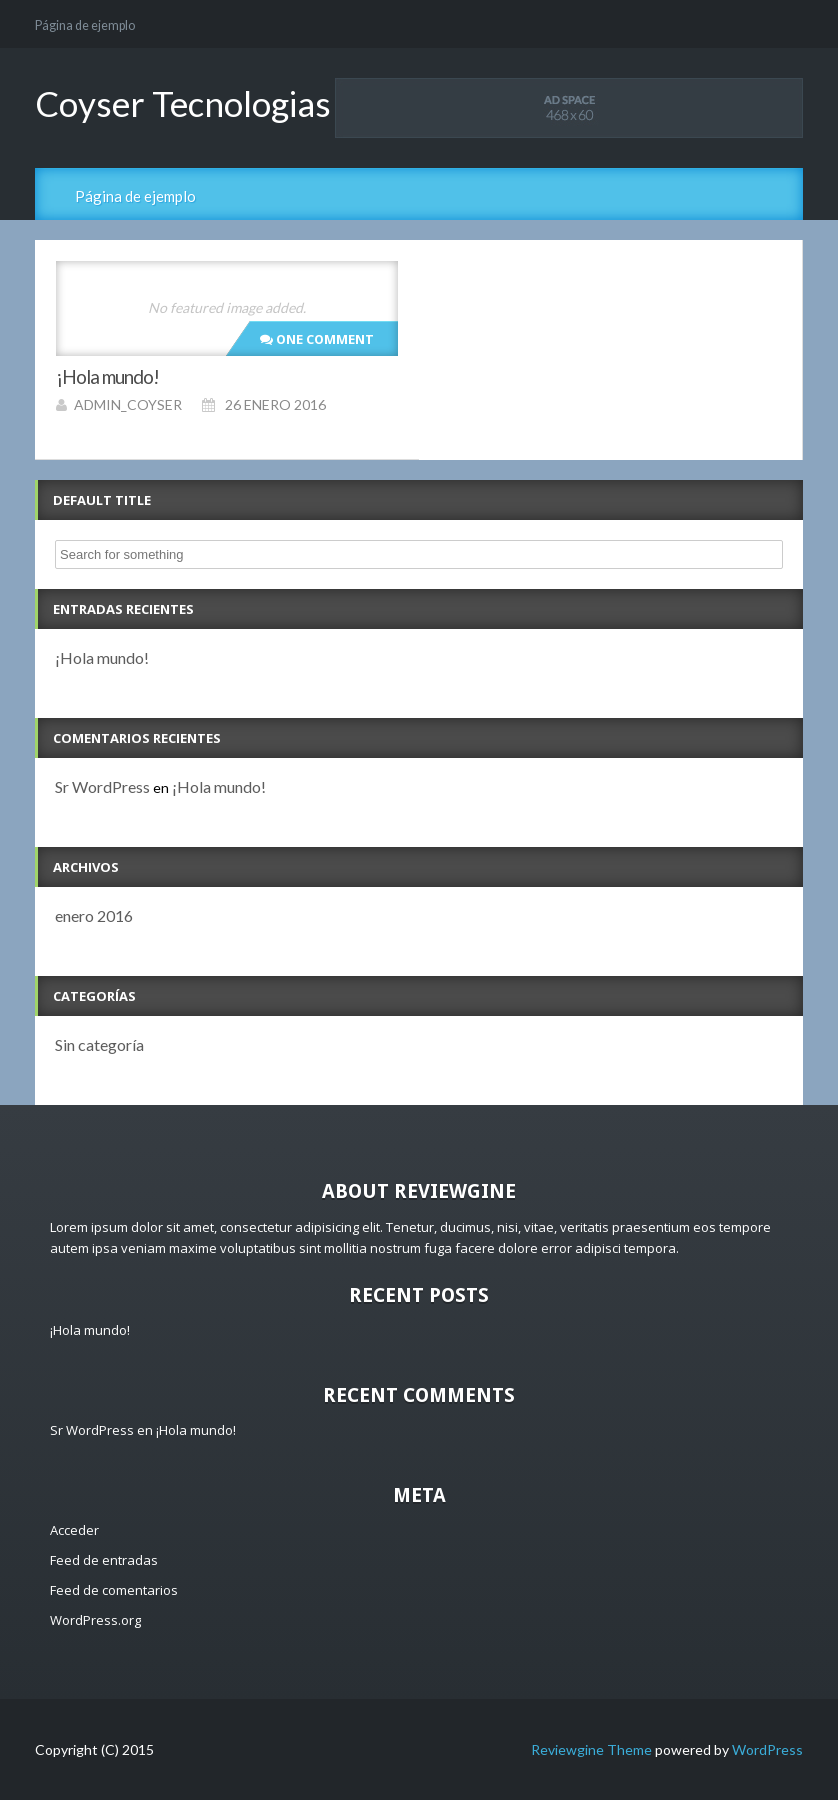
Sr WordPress (102, 786)
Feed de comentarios (114, 1590)
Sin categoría (99, 1044)
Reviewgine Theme (591, 1749)
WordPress (767, 1749)
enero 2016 (94, 915)
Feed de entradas (104, 1560)
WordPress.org (95, 1620)
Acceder (74, 1530)
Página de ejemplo (85, 25)
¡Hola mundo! (102, 657)
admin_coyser (128, 404)
